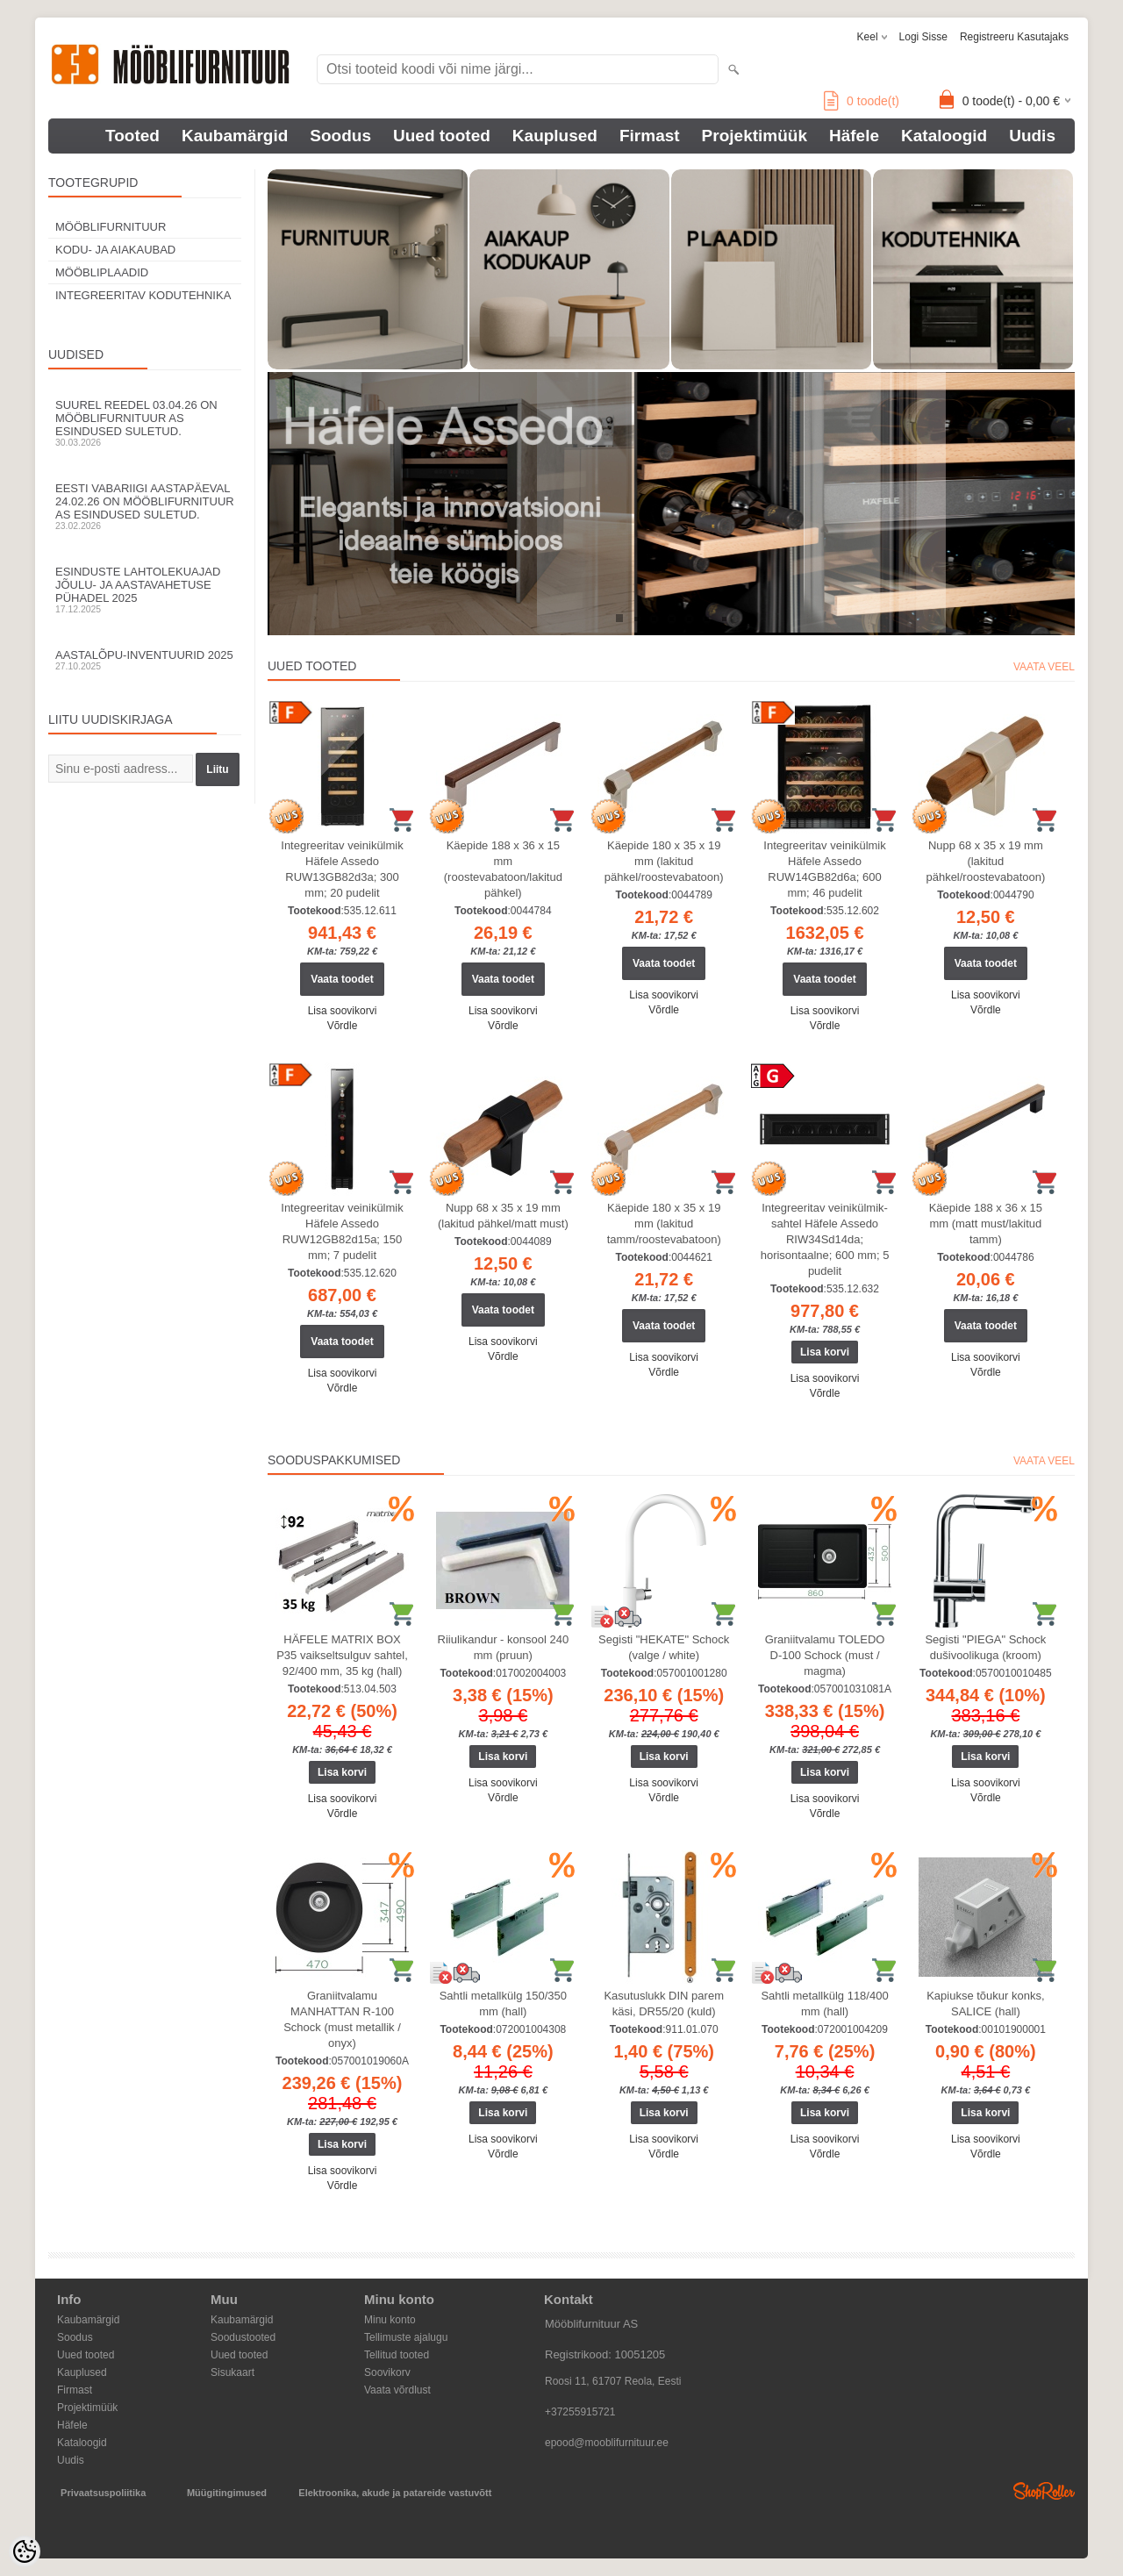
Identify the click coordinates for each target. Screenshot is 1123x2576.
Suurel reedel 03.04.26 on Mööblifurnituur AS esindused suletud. (144, 422)
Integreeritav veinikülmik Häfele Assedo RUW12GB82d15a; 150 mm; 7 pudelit (342, 1231)
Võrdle (342, 1026)
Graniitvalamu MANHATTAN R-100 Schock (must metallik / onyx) (342, 2019)
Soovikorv (387, 2372)
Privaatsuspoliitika (103, 2492)
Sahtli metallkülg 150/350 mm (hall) (503, 2003)
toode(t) (861, 101)
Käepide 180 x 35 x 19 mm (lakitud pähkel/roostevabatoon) (664, 861)
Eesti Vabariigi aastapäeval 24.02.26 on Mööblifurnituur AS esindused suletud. (144, 506)
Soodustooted (243, 2337)
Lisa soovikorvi (342, 1011)
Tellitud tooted (396, 2355)
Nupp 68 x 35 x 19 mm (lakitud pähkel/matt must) (503, 1215)
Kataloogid (944, 135)
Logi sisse (923, 37)
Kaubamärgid (235, 135)
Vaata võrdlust (397, 2390)
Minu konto (390, 2320)
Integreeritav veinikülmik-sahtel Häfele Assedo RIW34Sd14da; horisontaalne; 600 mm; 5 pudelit (825, 1239)
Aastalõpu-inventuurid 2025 (144, 659)
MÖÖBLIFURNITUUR (110, 226)
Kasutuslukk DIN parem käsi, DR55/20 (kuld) (664, 2003)
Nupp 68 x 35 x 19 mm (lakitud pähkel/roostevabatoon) (985, 861)
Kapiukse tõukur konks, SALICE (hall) (985, 2003)
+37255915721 (580, 2412)
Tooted (132, 135)
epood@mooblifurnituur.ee (607, 2442)
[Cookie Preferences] (24, 2551)
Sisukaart (232, 2372)
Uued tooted (441, 135)
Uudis (1032, 135)
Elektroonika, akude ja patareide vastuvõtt (394, 2492)
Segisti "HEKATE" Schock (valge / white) (663, 1647)
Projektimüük (754, 135)
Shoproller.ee (1044, 2491)
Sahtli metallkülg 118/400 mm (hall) (824, 2003)
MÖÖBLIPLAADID (101, 272)
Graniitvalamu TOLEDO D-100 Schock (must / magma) (825, 1655)
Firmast (649, 135)
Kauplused (554, 135)
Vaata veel (1044, 667)
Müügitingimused (227, 2492)
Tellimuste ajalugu (405, 2337)
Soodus (340, 135)
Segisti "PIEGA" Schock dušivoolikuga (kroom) (985, 1647)
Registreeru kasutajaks (1014, 37)
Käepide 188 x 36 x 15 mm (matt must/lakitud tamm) (985, 1223)
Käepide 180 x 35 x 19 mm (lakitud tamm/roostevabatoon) (664, 1223)
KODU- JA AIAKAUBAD (115, 249)
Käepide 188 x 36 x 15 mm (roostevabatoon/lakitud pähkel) (503, 869)
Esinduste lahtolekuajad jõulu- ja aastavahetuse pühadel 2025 (144, 589)
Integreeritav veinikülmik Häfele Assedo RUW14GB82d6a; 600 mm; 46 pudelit (824, 869)
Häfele (854, 135)
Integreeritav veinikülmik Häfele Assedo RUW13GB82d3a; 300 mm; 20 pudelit (342, 869)
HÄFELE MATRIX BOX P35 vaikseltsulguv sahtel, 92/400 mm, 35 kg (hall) (342, 1655)
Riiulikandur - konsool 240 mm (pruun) (503, 1647)
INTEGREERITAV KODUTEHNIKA (143, 295)
